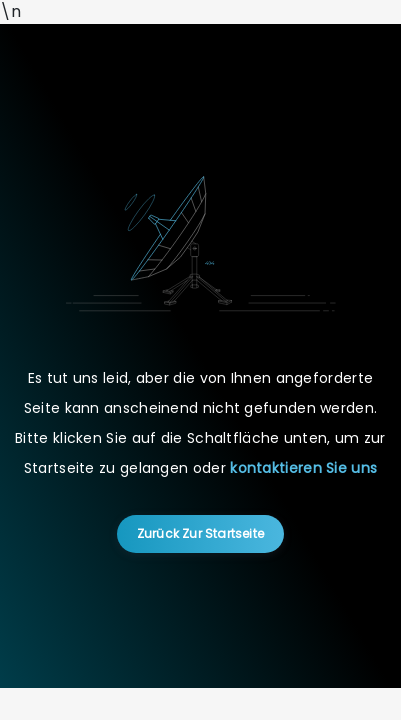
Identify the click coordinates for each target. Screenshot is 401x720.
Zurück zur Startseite (200, 533)
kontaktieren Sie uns (303, 468)
